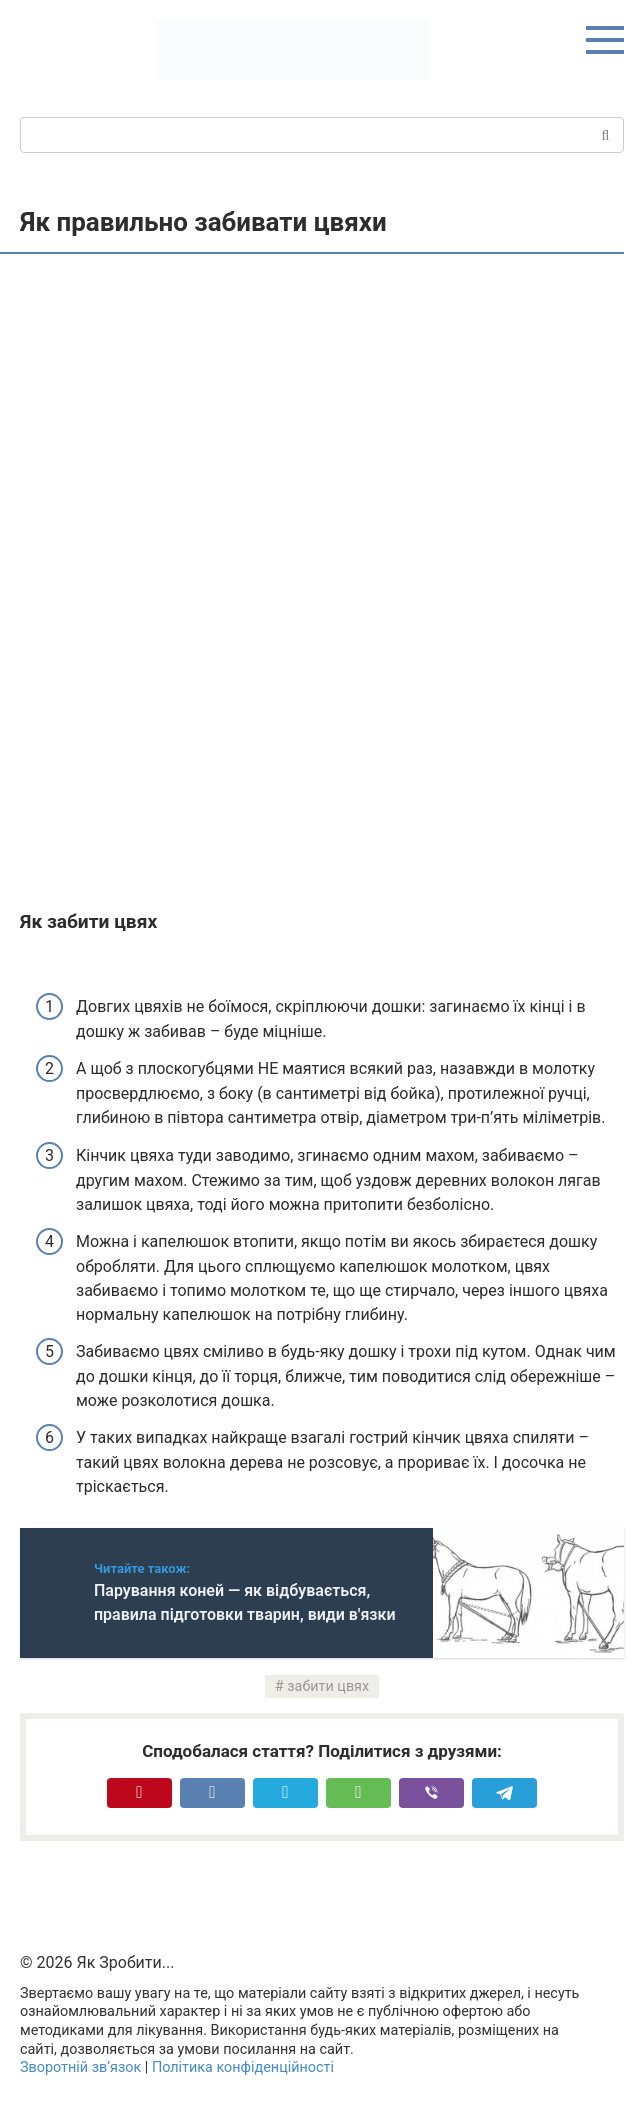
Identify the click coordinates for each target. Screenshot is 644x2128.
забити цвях (328, 1686)
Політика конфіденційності (243, 2067)
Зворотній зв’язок (80, 2067)
